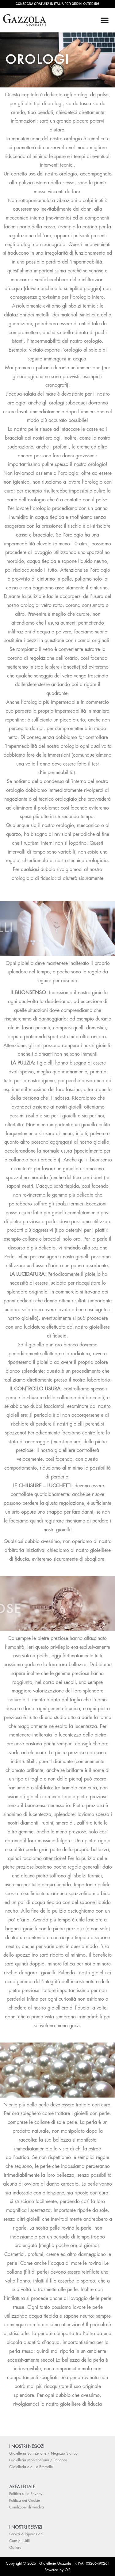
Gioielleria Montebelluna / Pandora (38, 2460)
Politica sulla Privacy (25, 2494)
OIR (68, 2570)
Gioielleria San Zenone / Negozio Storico (43, 2453)
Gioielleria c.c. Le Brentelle (31, 2467)
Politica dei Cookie (24, 2500)
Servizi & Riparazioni (26, 2534)
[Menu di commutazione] (104, 20)
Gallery (15, 2547)
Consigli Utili (19, 2541)
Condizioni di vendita (26, 2507)
